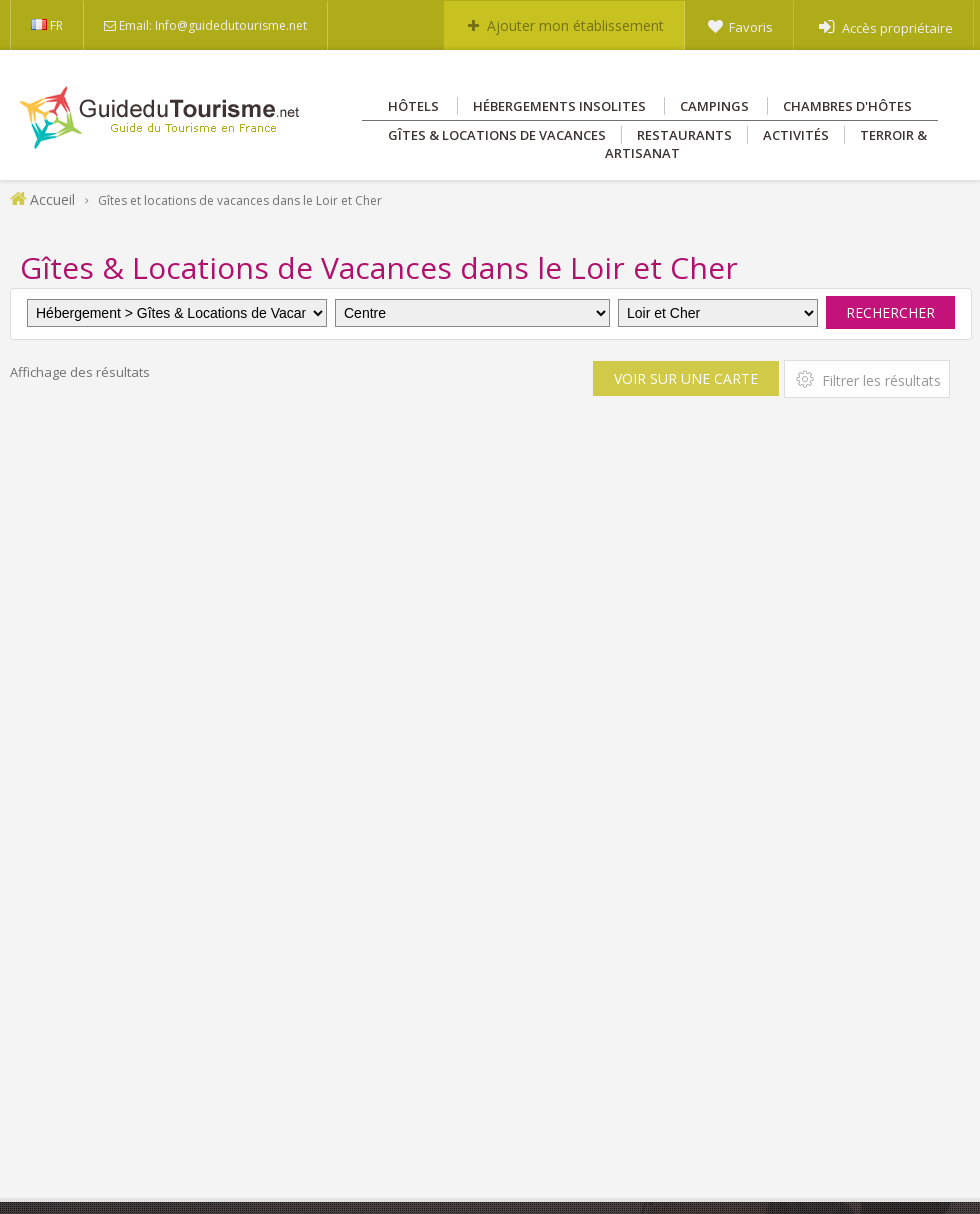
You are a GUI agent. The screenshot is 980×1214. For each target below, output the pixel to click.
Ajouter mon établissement (575, 25)
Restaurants (684, 135)
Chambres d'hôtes (847, 106)
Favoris (751, 27)
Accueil (52, 199)
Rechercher (890, 312)
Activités (796, 135)
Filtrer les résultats (867, 379)
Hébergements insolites (559, 106)
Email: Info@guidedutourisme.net (213, 25)
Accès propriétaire (897, 28)
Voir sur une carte (686, 378)
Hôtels (413, 106)
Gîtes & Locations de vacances (497, 135)
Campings (714, 106)
